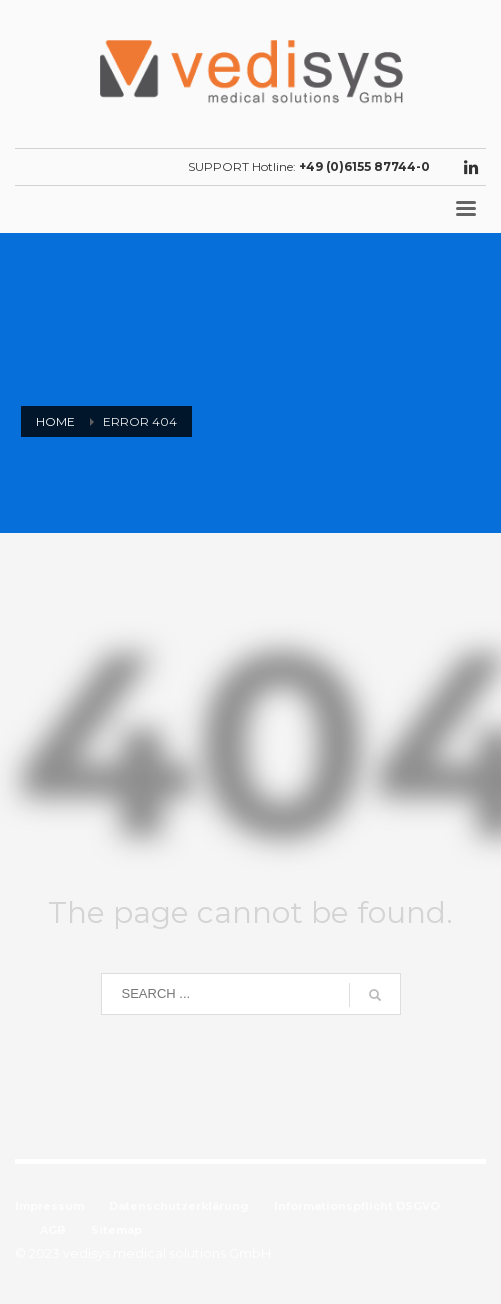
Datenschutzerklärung (179, 1206)
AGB (53, 1230)
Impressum (49, 1206)
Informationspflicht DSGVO (357, 1206)
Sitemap (116, 1230)
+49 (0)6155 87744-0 (364, 166)
